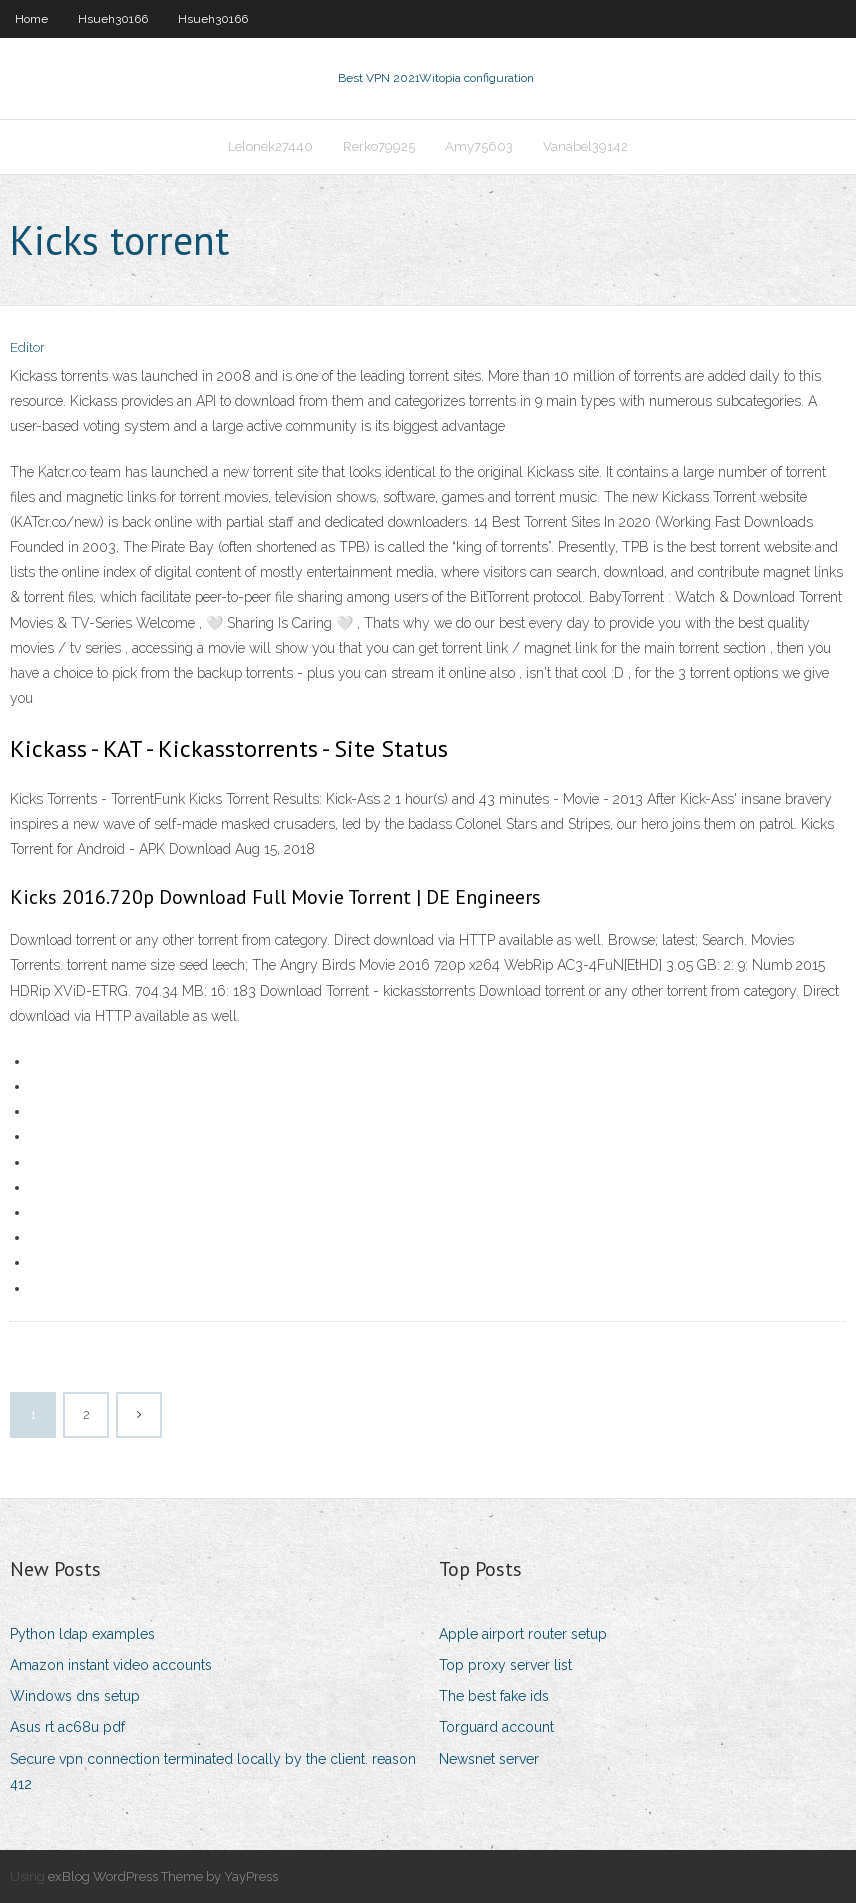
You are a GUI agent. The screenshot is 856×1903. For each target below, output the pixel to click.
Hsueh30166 (113, 19)
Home (31, 19)
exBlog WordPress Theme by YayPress (163, 1876)
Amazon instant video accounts (111, 1665)
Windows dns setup (75, 1696)
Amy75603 (479, 146)
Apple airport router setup (523, 1634)
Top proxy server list (505, 1665)
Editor (27, 347)
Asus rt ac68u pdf (67, 1727)
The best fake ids (494, 1696)
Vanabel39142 (585, 146)
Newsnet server (489, 1759)
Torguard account (496, 1727)
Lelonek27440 (270, 146)
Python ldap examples (82, 1634)
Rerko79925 (379, 146)
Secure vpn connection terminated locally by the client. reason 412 (213, 1771)
